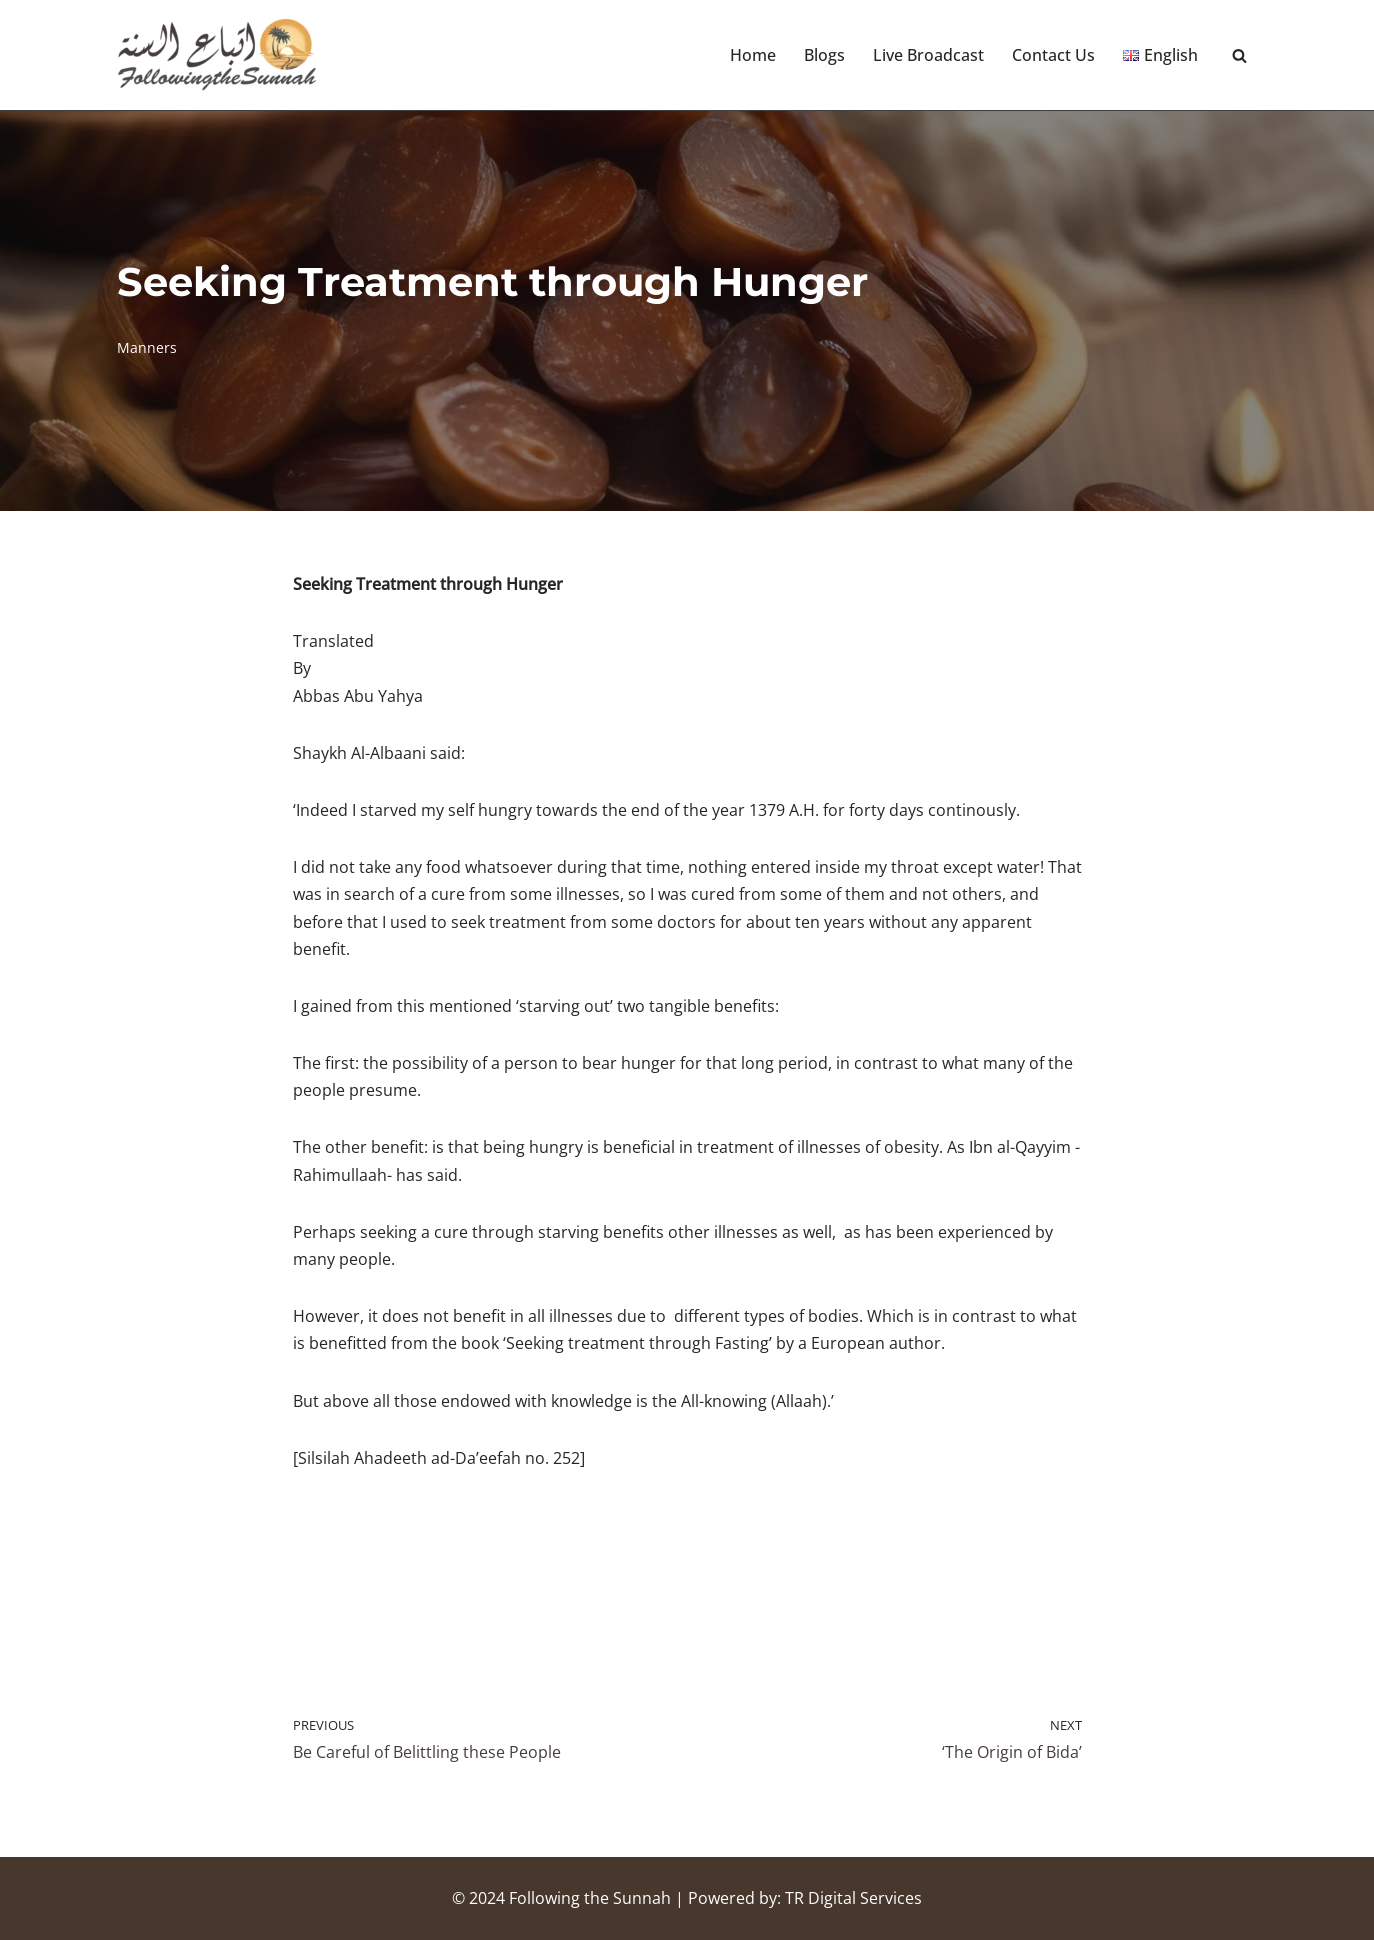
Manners (147, 347)
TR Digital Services (853, 1898)
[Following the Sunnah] (217, 55)
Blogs (824, 55)
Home (753, 55)
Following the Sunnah (590, 1898)
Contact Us (1053, 55)
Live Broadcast (928, 55)
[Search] (1239, 55)
